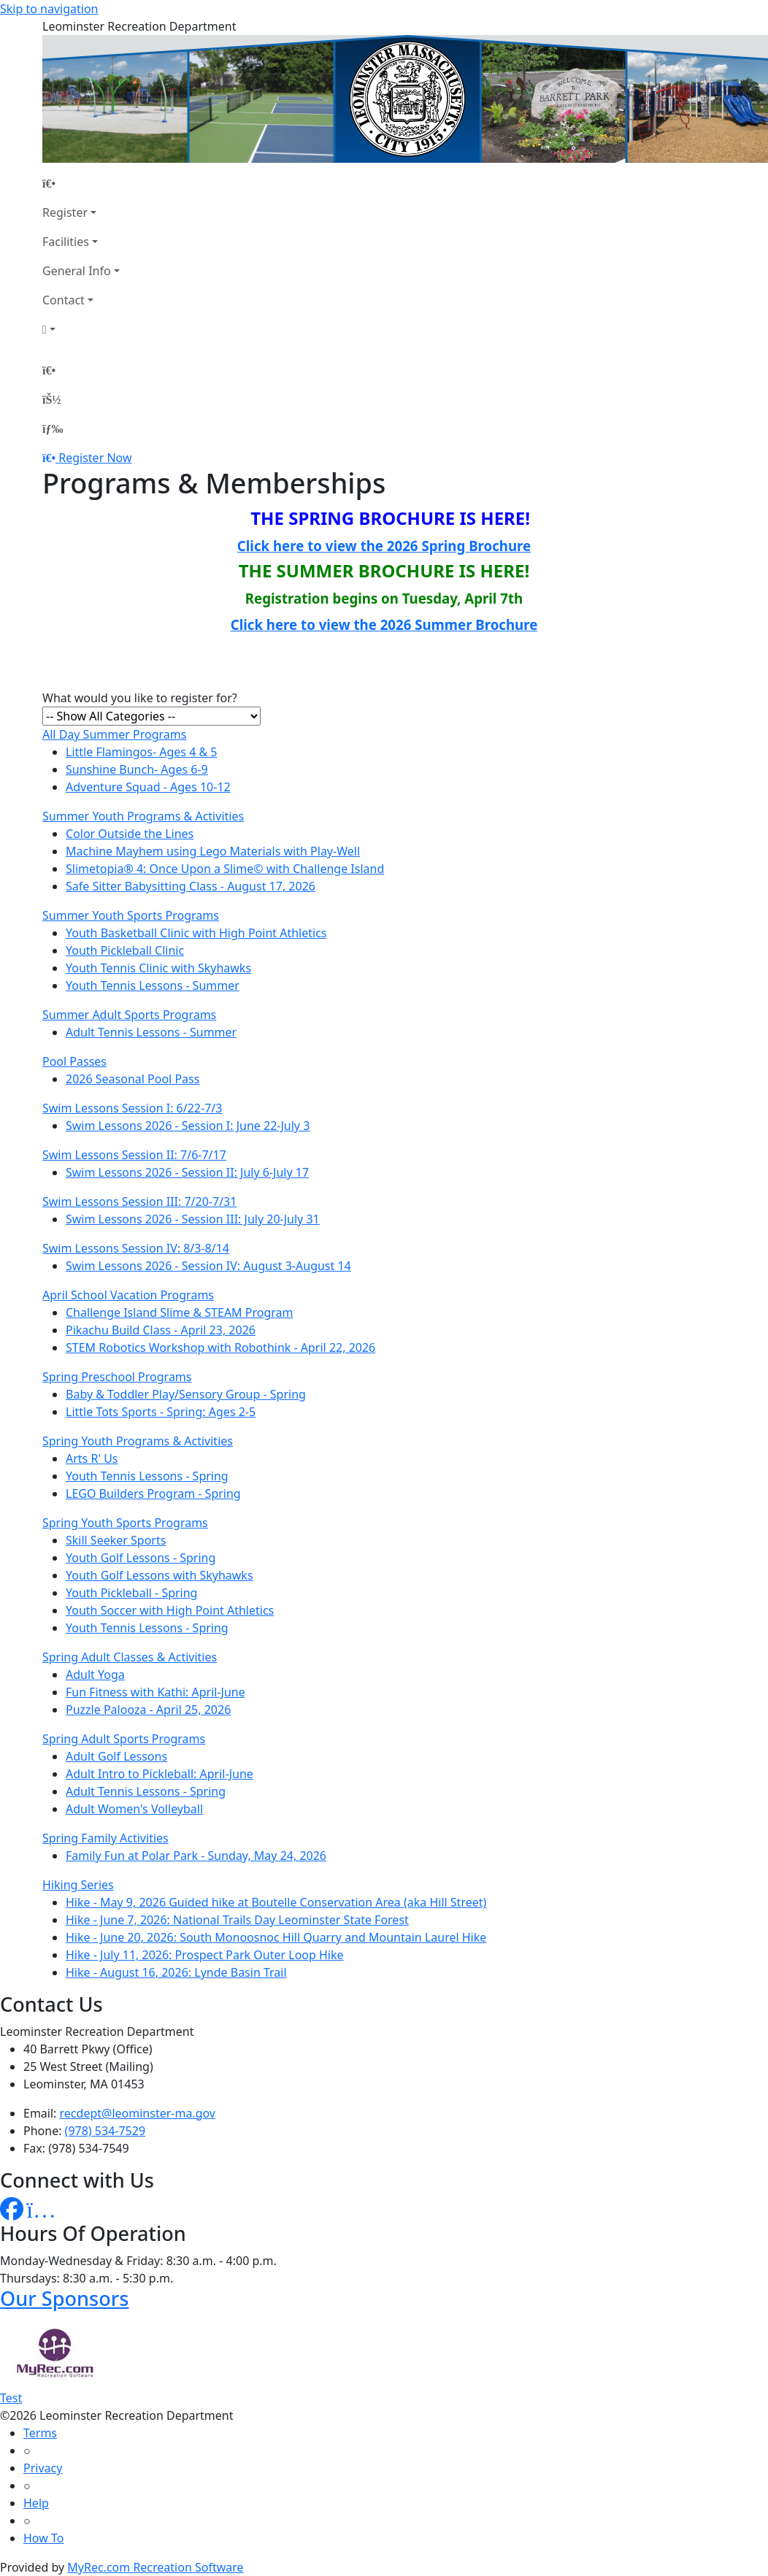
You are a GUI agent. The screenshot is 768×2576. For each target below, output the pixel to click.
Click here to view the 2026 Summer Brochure (384, 624)
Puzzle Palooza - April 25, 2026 (148, 1710)
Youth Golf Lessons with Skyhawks (159, 1575)
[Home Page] (81, 183)
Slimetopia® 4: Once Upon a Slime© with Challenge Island (225, 869)
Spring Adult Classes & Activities (129, 1657)
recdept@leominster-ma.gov (137, 2113)
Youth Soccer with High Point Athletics (170, 1610)
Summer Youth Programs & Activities (143, 816)
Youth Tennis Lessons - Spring (147, 1476)
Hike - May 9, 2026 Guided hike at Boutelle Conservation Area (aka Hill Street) (276, 1902)
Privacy (42, 2468)
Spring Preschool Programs (117, 1377)
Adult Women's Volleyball (134, 1809)
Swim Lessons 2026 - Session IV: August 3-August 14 (208, 1266)
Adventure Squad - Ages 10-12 (148, 787)
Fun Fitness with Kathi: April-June (155, 1692)
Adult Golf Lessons (116, 1756)
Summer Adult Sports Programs (129, 1015)
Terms (40, 2433)
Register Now (94, 458)
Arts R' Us (92, 1458)
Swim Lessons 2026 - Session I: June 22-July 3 (188, 1126)
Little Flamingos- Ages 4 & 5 (142, 752)
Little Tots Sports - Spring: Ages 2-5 (161, 1412)
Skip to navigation (49, 9)
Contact (63, 300)
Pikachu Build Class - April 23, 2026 (161, 1330)
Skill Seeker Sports (116, 1540)
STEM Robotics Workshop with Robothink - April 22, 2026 (220, 1347)
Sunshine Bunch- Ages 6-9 (137, 769)
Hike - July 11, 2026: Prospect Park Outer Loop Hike (205, 1955)
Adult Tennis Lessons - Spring (146, 1791)
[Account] (81, 329)
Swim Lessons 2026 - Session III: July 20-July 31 (193, 1219)
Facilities (65, 242)
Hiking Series (78, 1885)
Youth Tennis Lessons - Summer (152, 985)
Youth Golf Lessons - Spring (140, 1558)
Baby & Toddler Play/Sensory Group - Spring (186, 1394)
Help (36, 2503)
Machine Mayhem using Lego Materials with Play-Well (213, 851)
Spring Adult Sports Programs (123, 1739)
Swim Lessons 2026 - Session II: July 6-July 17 (187, 1172)
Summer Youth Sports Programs (130, 915)
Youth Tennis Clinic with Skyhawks (158, 968)
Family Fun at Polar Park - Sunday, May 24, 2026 (196, 1856)
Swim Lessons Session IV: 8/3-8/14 (135, 1248)
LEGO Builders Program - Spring (153, 1493)
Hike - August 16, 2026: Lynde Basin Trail (176, 1972)
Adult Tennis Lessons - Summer (151, 1032)
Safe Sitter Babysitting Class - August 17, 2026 (190, 886)
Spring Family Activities (105, 1838)
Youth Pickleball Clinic (125, 950)
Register (65, 212)
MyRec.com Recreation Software (155, 2567)
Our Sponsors (64, 2298)
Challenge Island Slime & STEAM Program (179, 1312)
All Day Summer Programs (114, 734)
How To (43, 2538)
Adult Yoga (95, 1674)
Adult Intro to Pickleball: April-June (159, 1774)
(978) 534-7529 (105, 2131)
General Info (76, 271)
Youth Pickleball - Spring (131, 1593)
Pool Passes (74, 1061)
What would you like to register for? (139, 698)
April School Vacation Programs (128, 1295)
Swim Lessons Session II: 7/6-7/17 (134, 1155)
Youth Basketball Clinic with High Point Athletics (196, 933)
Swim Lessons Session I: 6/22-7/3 (132, 1108)
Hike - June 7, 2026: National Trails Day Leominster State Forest (237, 1920)
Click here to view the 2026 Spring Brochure (384, 546)
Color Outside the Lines (129, 834)
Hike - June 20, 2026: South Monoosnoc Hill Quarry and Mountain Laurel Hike (276, 1937)
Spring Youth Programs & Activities (137, 1441)
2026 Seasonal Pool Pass (132, 1079)
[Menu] (52, 428)
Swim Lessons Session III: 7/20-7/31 (139, 1201)
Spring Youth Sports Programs (125, 1523)
